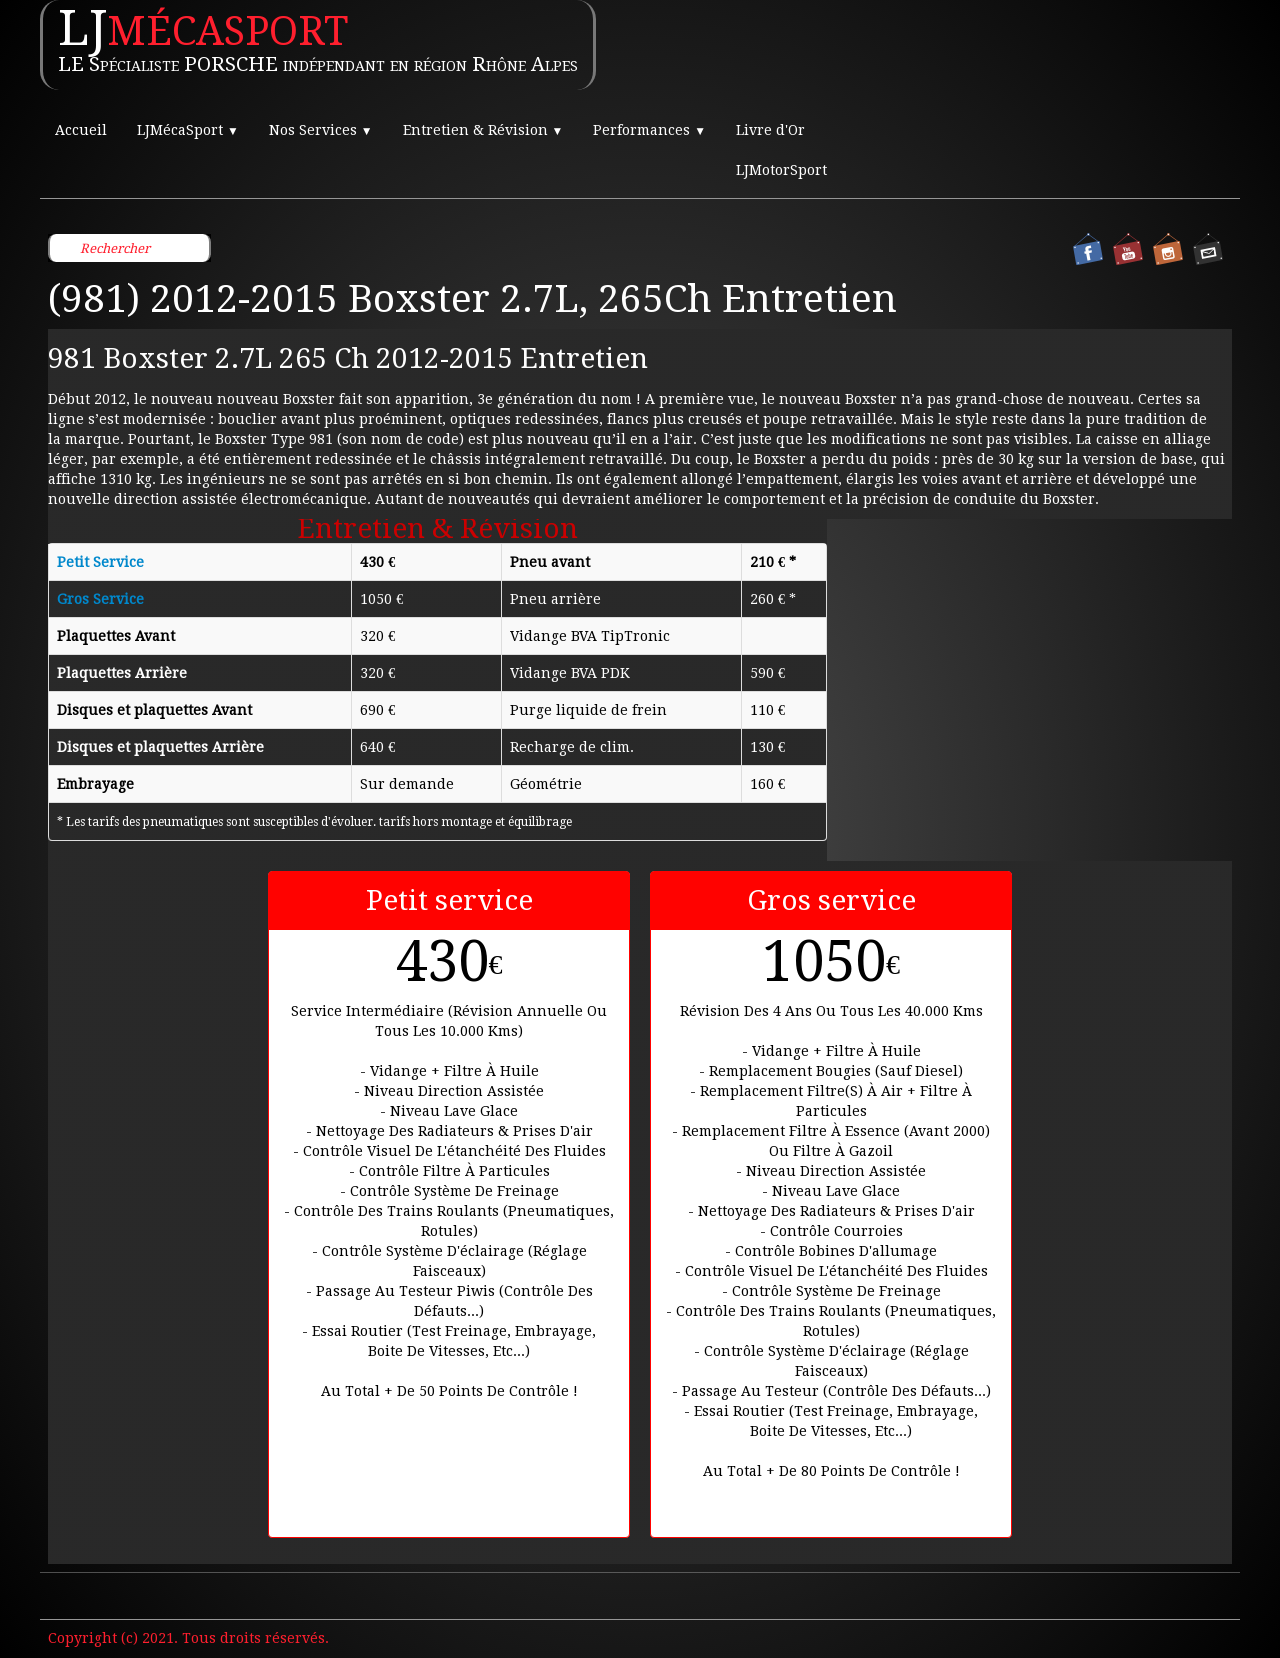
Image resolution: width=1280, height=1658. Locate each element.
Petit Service (100, 562)
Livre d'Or (770, 130)
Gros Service (100, 599)
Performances (649, 130)
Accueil (81, 130)
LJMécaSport (188, 130)
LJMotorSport (781, 170)
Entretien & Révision (483, 130)
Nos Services (321, 130)
